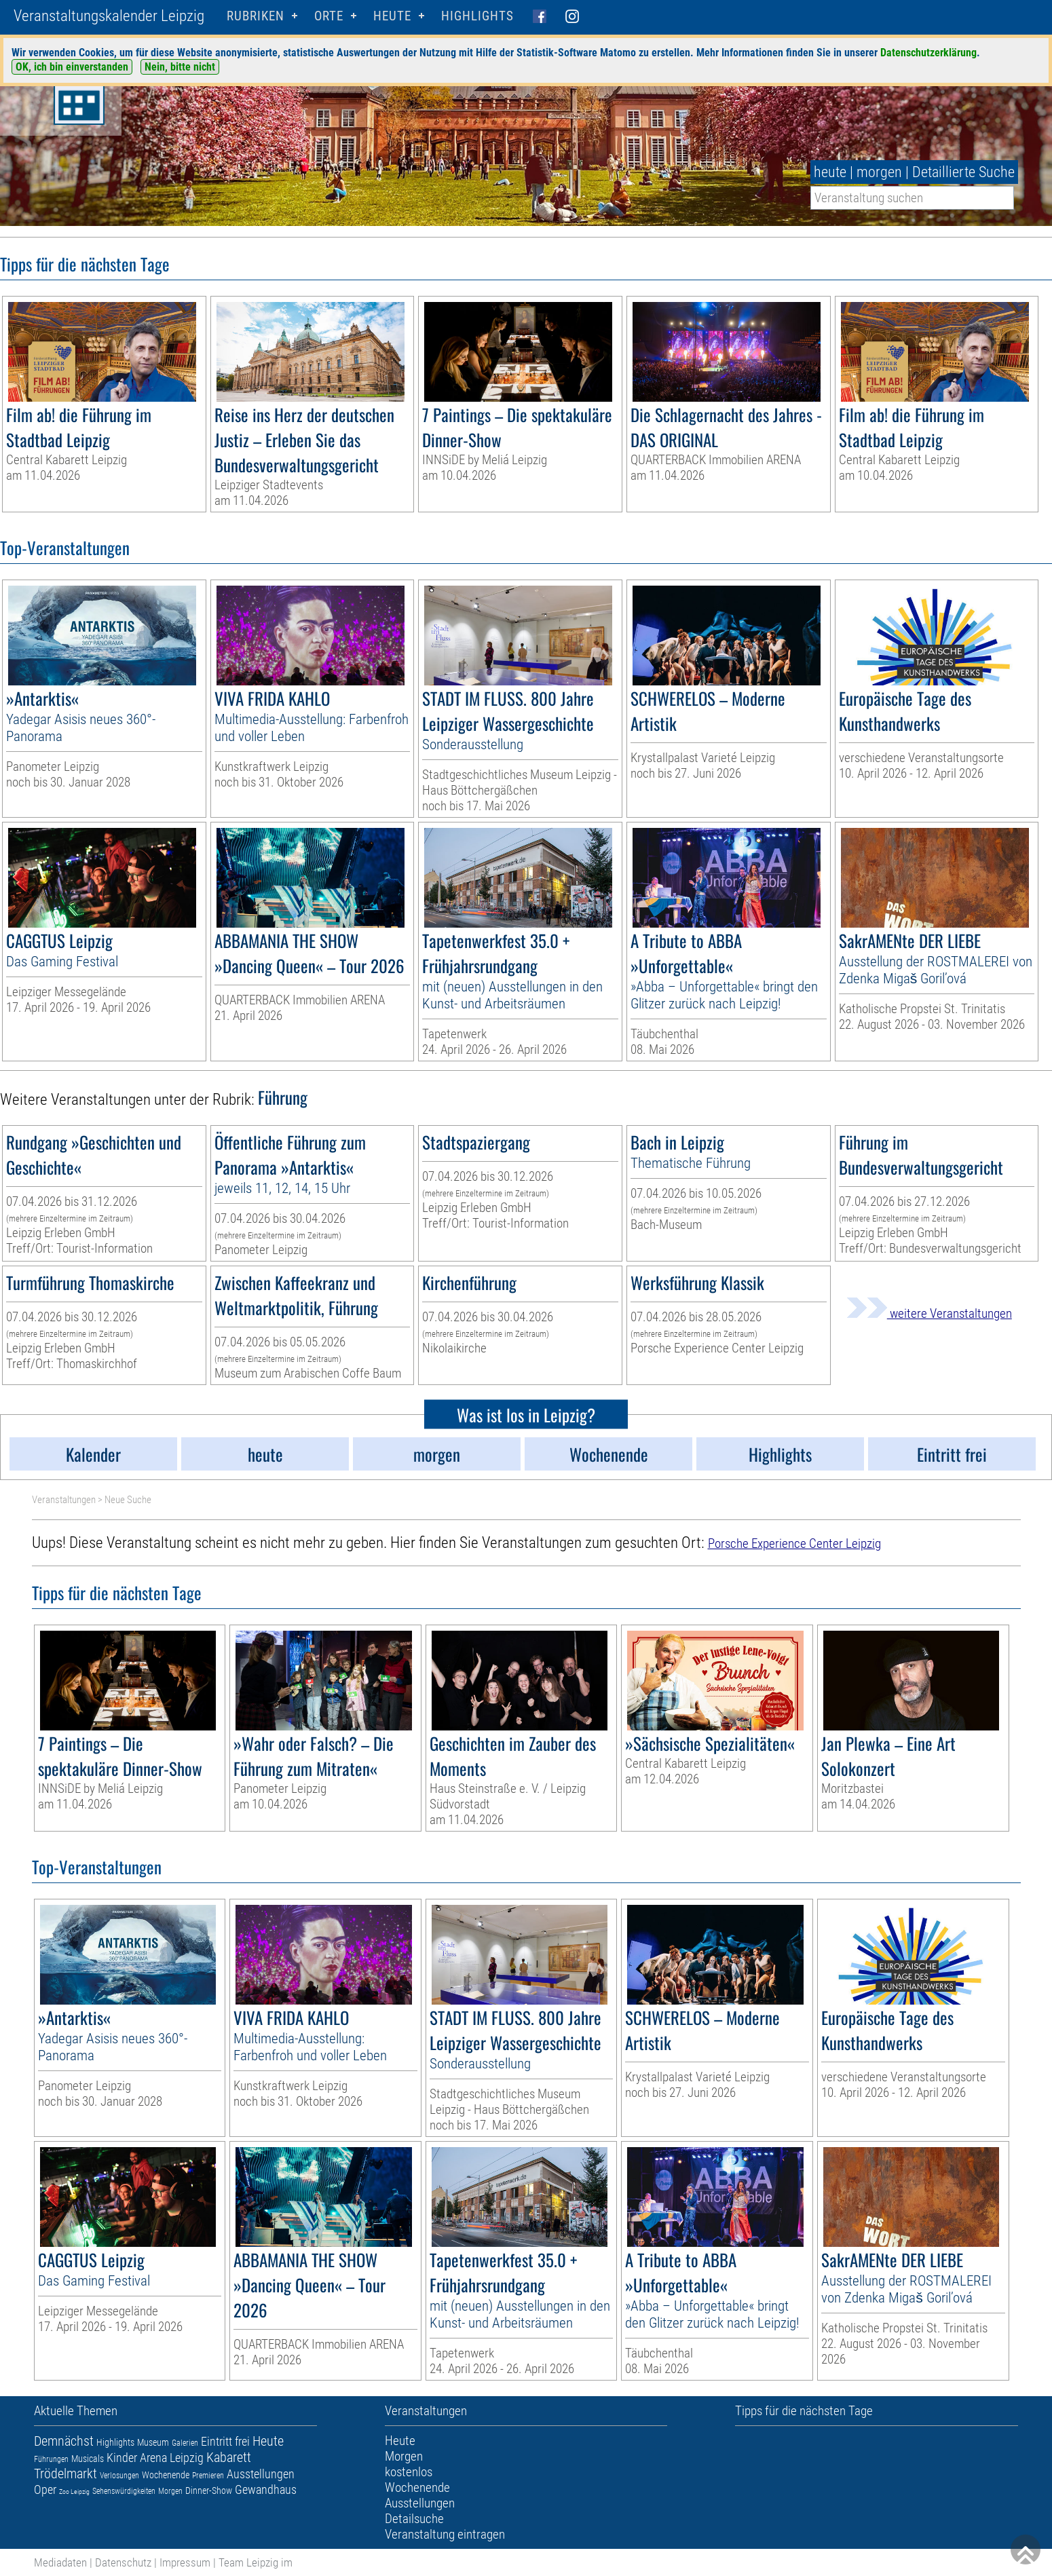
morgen (879, 172)
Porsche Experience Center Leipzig (794, 1543)
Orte (328, 16)
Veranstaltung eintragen (445, 2534)
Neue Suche (128, 1500)
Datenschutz (123, 2562)
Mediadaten (60, 2562)
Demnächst (64, 2441)
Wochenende (165, 2474)
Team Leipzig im (256, 2562)
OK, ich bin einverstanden (72, 66)
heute (830, 172)
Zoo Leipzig (74, 2491)
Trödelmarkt (65, 2473)
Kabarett (228, 2457)
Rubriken (255, 16)
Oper (45, 2489)
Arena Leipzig (172, 2457)
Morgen (170, 2491)
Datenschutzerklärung (928, 52)
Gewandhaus (266, 2489)
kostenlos (408, 2472)
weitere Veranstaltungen (929, 1313)
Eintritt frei (225, 2441)
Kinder (122, 2457)
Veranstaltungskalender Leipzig (109, 16)
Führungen (51, 2459)
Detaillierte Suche (963, 172)
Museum (153, 2442)
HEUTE (392, 16)
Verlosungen (119, 2475)
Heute (268, 2441)
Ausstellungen (261, 2474)
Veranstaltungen (64, 1500)
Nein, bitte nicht (180, 66)
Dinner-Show (208, 2490)
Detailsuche (414, 2518)
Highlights (477, 16)
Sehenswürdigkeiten (123, 2491)
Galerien (185, 2443)
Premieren (208, 2475)
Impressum (184, 2562)
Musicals (87, 2458)
